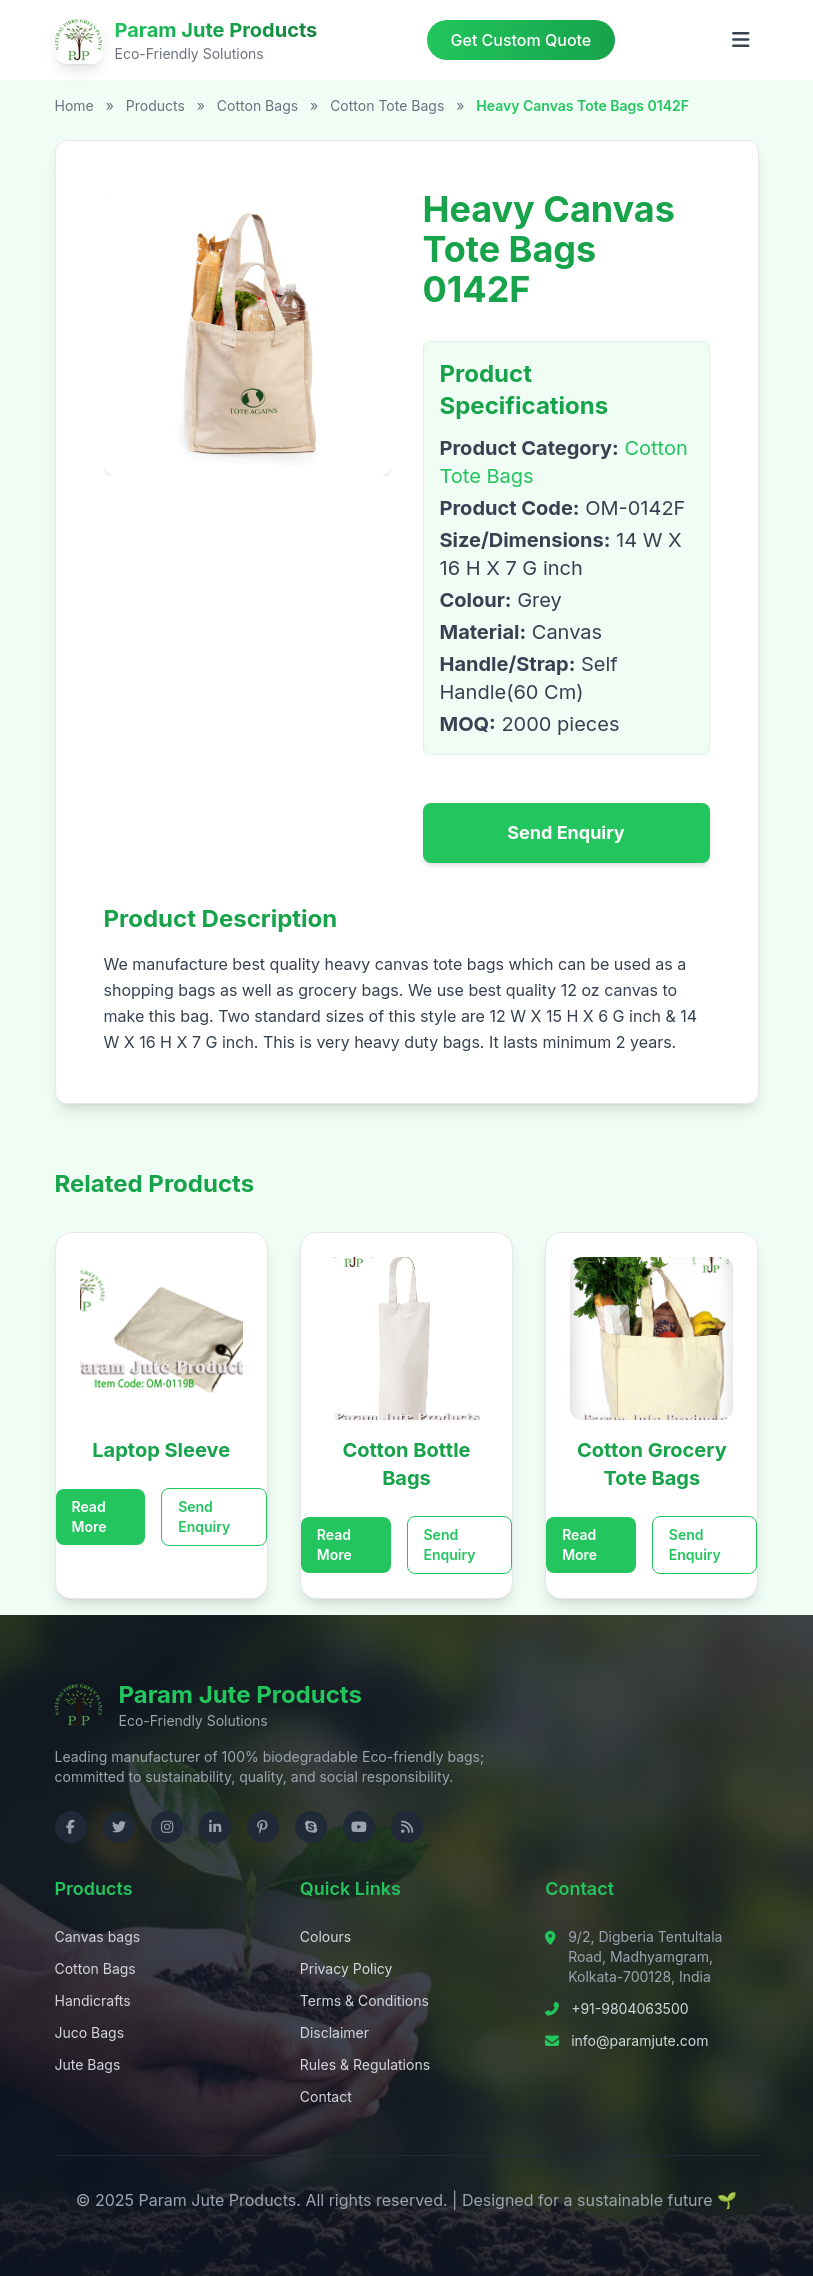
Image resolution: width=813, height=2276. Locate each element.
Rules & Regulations (365, 2064)
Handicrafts (93, 2000)
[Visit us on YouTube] (359, 1827)
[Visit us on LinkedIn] (215, 1827)
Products (155, 105)
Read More (89, 1516)
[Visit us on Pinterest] (263, 1827)
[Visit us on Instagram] (167, 1827)
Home (74, 105)
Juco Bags (90, 2032)
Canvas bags (98, 1936)
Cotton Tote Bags (389, 105)
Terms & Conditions (364, 2000)
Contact (326, 2096)
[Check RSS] (407, 1827)
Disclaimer (334, 2032)
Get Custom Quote (521, 40)
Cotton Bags (259, 105)
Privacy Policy (346, 1968)
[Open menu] (741, 40)
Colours (325, 1936)
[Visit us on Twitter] (119, 1827)
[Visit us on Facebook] (71, 1827)
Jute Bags (88, 2064)
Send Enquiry (565, 832)
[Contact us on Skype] (311, 1827)
